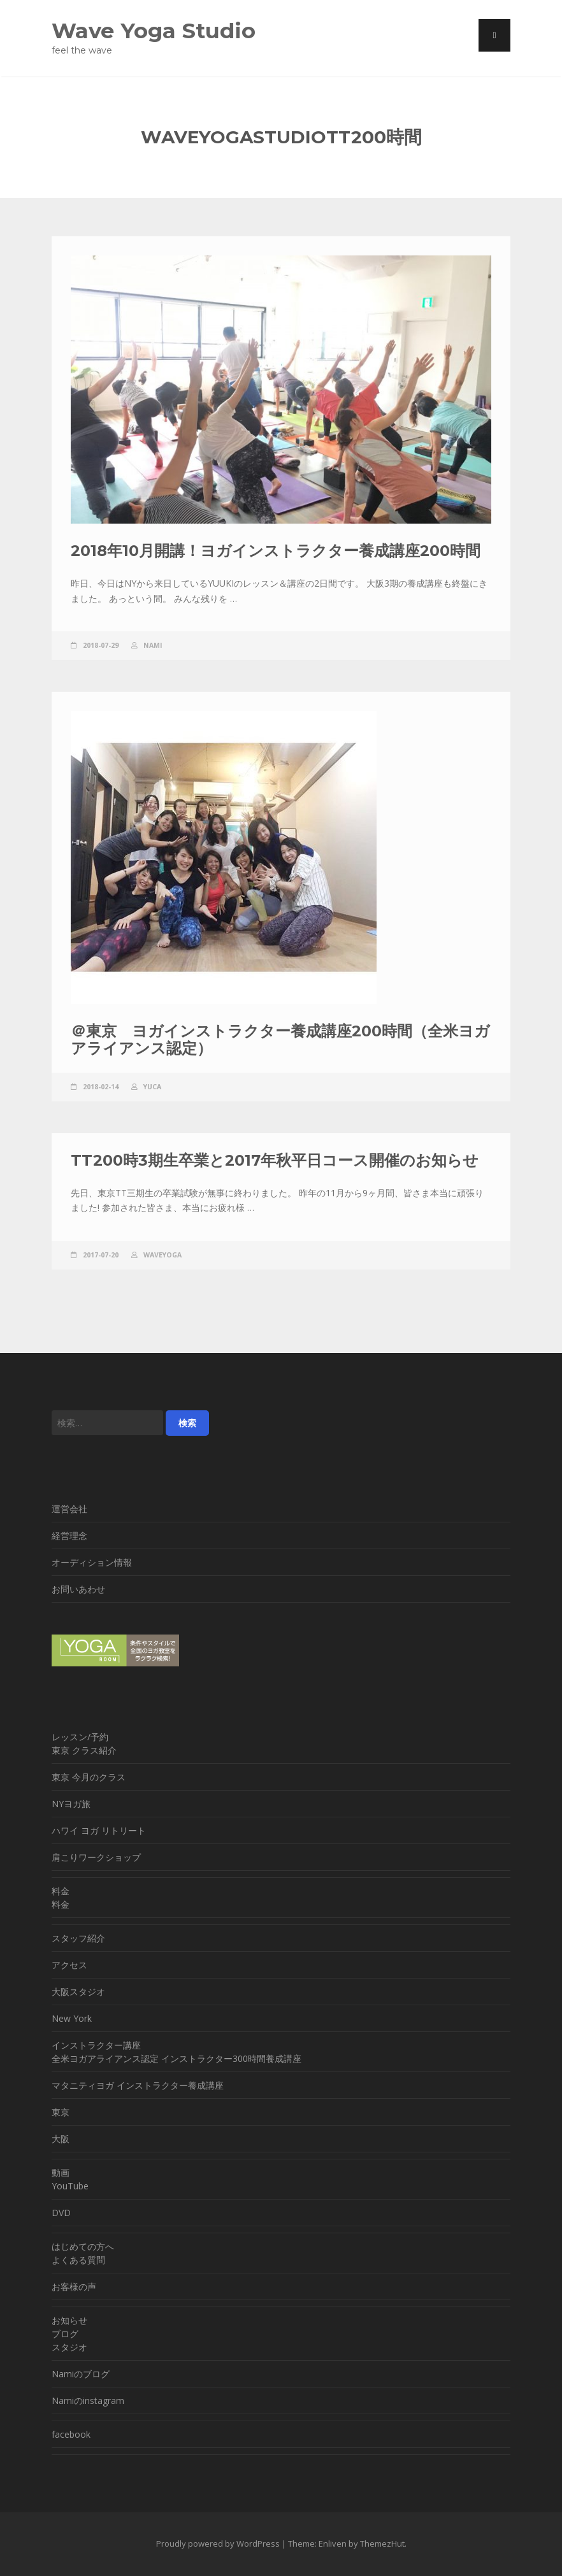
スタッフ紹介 (78, 1938)
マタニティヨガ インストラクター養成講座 (138, 2085)
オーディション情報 (92, 1562)
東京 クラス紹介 (84, 1750)
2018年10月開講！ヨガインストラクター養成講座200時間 (275, 550)
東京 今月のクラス (89, 1777)
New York (72, 2018)
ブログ (65, 2334)
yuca (152, 1086)
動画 (60, 2172)
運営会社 (69, 1509)
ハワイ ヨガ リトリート (99, 1830)
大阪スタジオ (78, 1992)
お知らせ (69, 2320)
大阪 (60, 2139)
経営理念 (69, 1535)
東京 (60, 2112)
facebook (71, 2434)
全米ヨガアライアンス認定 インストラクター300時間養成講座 (176, 2058)
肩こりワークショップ (96, 1857)
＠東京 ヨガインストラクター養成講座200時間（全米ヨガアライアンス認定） (280, 1039)
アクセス (69, 1965)
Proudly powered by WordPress (218, 2543)
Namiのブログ (81, 2374)
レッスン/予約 (80, 1737)
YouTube (70, 2186)
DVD (61, 2213)
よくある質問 (78, 2260)
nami (152, 645)
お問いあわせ (78, 1589)
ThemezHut (382, 2543)
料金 (60, 1891)
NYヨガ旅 (71, 1804)
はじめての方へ (83, 2246)
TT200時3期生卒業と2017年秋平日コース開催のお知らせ (275, 1160)
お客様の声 (74, 2286)
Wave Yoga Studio (154, 30)
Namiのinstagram (88, 2400)
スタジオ (69, 2347)
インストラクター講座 (96, 2045)
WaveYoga (162, 1254)
